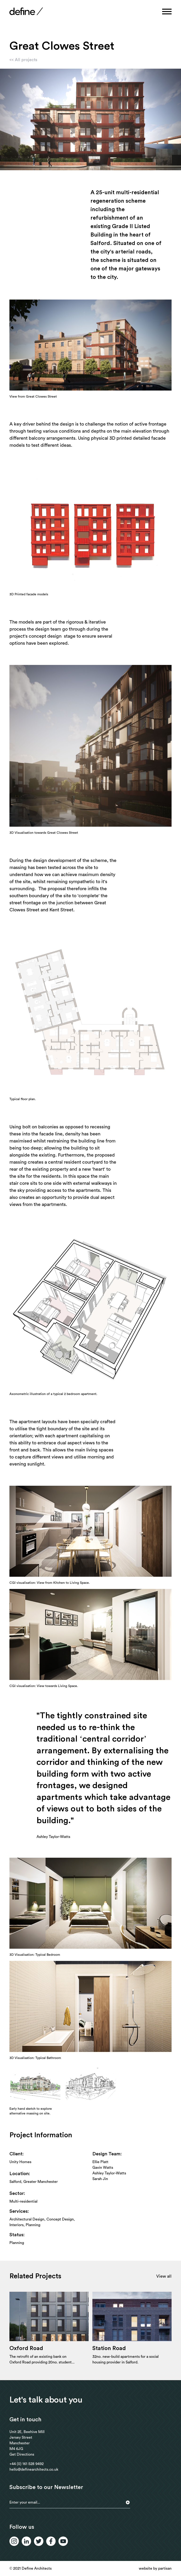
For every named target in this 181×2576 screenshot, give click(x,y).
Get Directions (21, 2454)
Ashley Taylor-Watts (109, 2173)
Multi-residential (23, 2201)
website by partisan (155, 2568)
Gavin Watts (102, 2167)
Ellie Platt (100, 2162)
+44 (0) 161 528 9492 (26, 2464)
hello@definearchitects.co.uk (33, 2469)
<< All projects (23, 60)
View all (164, 2276)
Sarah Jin (100, 2179)
